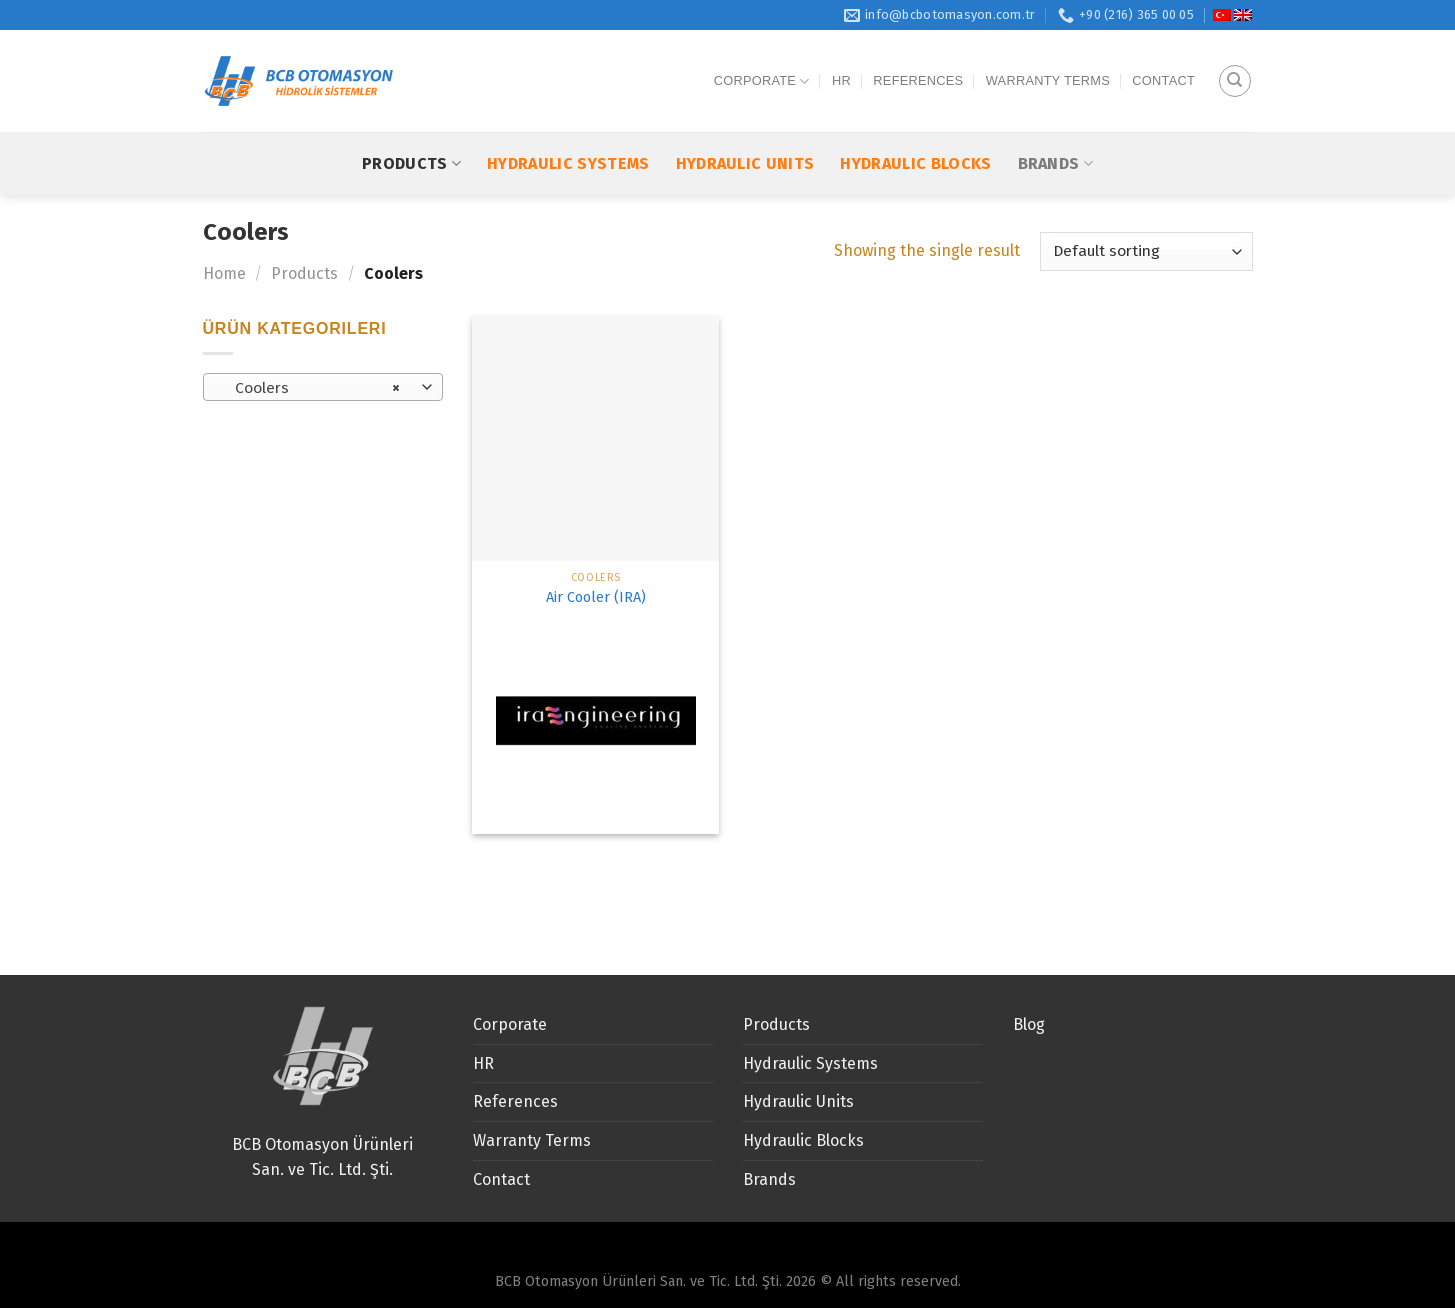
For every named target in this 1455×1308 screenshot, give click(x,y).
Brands (1055, 122)
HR (841, 60)
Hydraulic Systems (568, 122)
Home (224, 273)
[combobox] (323, 387)
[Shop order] (1146, 251)
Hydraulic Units (745, 122)
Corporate (762, 60)
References (918, 60)
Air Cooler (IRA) (596, 597)
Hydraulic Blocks (915, 122)
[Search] (1235, 61)
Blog (1029, 1024)
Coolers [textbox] (311, 388)
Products (411, 122)
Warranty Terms (1048, 60)
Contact (1163, 60)
